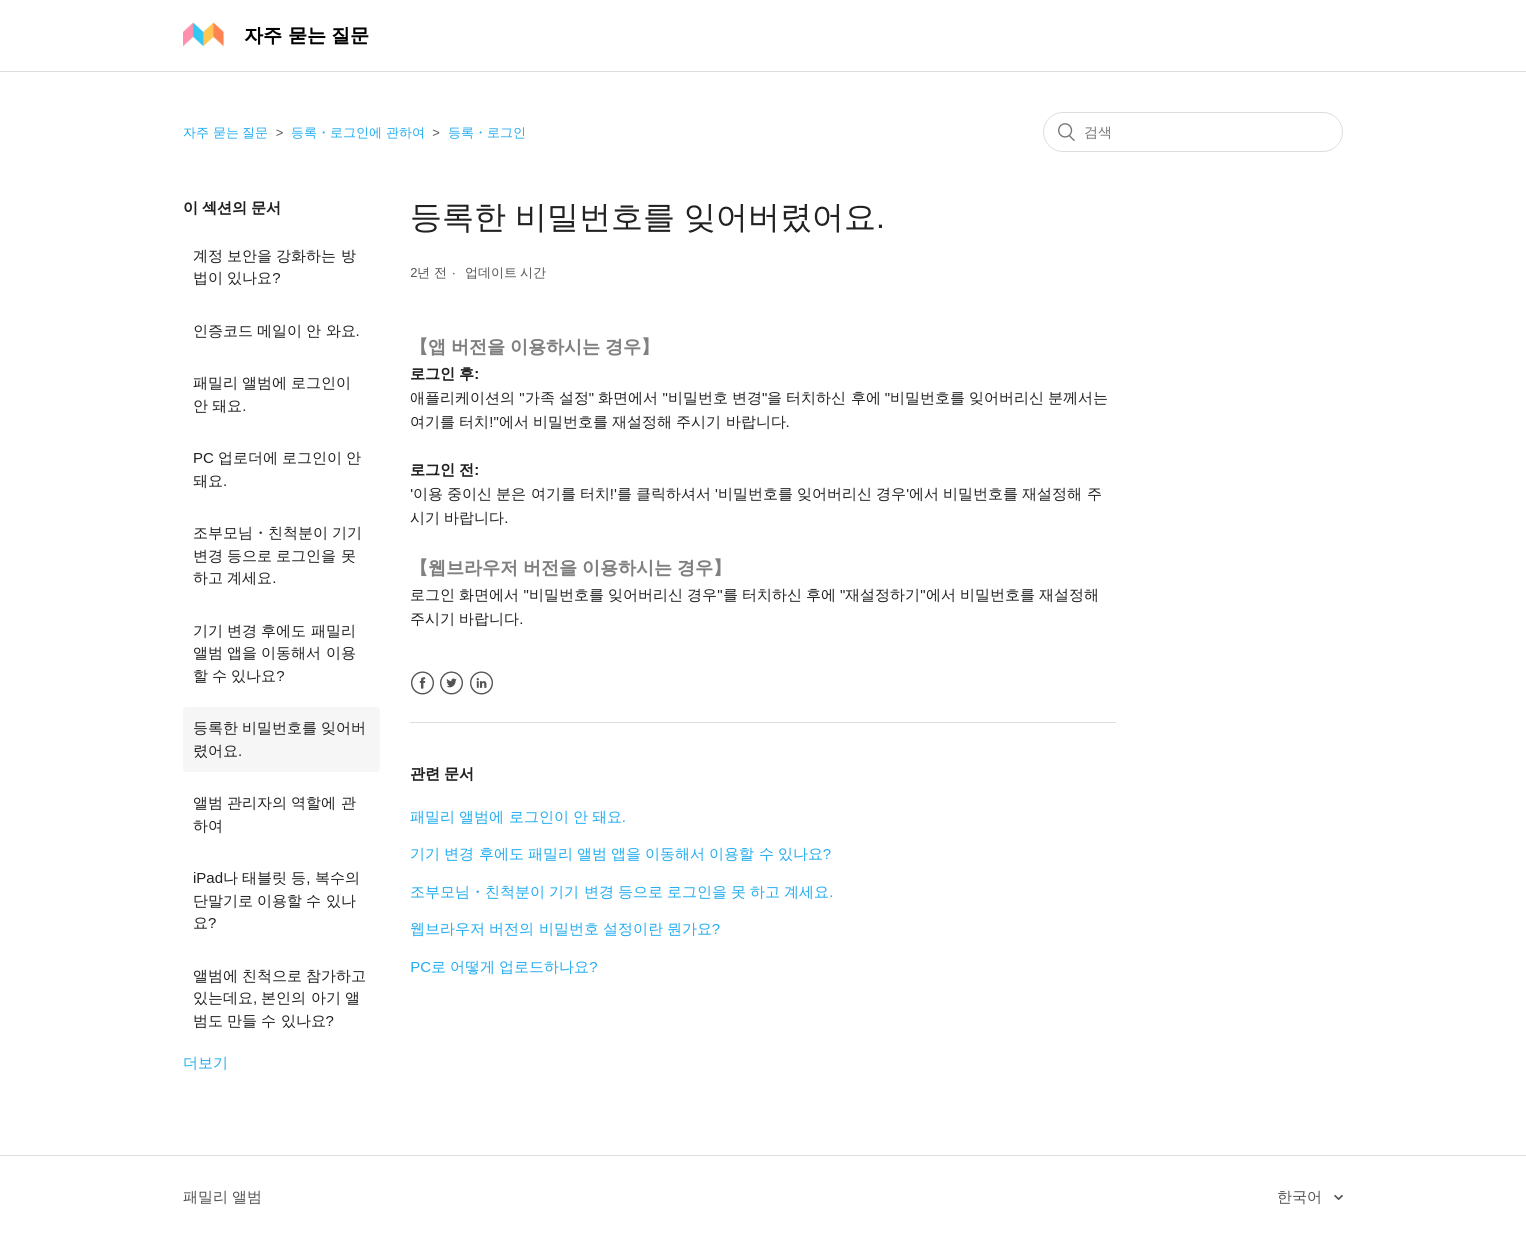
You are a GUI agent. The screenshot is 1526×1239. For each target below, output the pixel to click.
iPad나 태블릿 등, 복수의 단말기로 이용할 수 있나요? (276, 900)
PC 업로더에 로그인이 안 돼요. (277, 469)
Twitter (451, 683)
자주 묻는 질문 (225, 132)
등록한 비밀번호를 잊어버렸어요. (279, 739)
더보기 (205, 1062)
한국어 (1301, 1196)
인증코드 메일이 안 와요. (276, 330)
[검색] (1193, 132)
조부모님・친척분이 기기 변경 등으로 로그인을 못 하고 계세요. (277, 555)
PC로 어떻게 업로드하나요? (504, 966)
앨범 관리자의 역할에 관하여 (274, 814)
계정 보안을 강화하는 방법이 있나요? (274, 267)
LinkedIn (481, 683)
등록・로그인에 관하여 (358, 132)
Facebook (422, 683)
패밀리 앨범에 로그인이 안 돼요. (272, 394)
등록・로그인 (487, 132)
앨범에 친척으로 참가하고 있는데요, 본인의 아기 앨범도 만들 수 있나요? (279, 998)
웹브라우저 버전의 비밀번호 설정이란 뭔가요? (565, 928)
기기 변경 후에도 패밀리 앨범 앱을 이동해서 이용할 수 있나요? (274, 653)
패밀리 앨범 (222, 1196)
